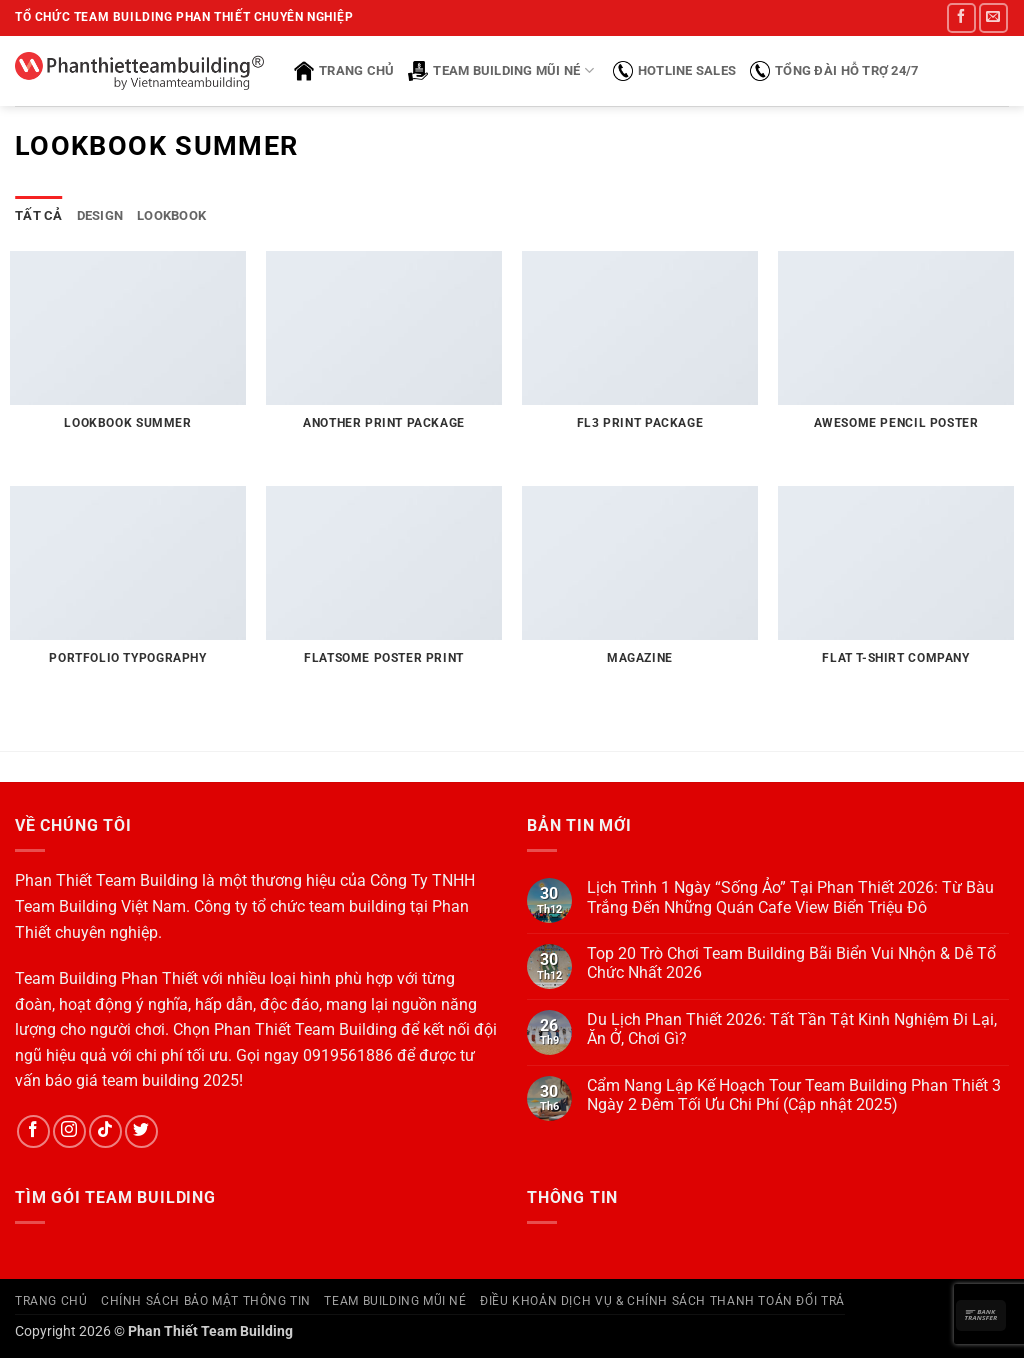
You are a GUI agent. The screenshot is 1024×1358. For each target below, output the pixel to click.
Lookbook (171, 215)
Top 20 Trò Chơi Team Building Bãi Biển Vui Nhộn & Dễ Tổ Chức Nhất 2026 (791, 963)
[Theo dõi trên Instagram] (69, 1131)
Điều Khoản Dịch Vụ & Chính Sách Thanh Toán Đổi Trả (662, 1301)
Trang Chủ (51, 1301)
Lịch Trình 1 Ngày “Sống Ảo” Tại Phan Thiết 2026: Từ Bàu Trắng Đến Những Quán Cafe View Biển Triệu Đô (790, 897)
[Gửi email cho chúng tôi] (993, 17)
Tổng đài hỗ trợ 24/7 (834, 71)
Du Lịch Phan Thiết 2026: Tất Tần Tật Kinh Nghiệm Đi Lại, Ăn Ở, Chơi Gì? (792, 1029)
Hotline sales (674, 71)
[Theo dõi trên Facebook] (961, 17)
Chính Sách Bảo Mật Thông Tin (206, 1301)
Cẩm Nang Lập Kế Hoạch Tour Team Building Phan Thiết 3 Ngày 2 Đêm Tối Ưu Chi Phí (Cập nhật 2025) (794, 1095)
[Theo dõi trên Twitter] (141, 1131)
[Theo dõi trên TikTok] (105, 1131)
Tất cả (39, 215)
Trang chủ (344, 71)
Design (100, 215)
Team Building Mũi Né (501, 71)
